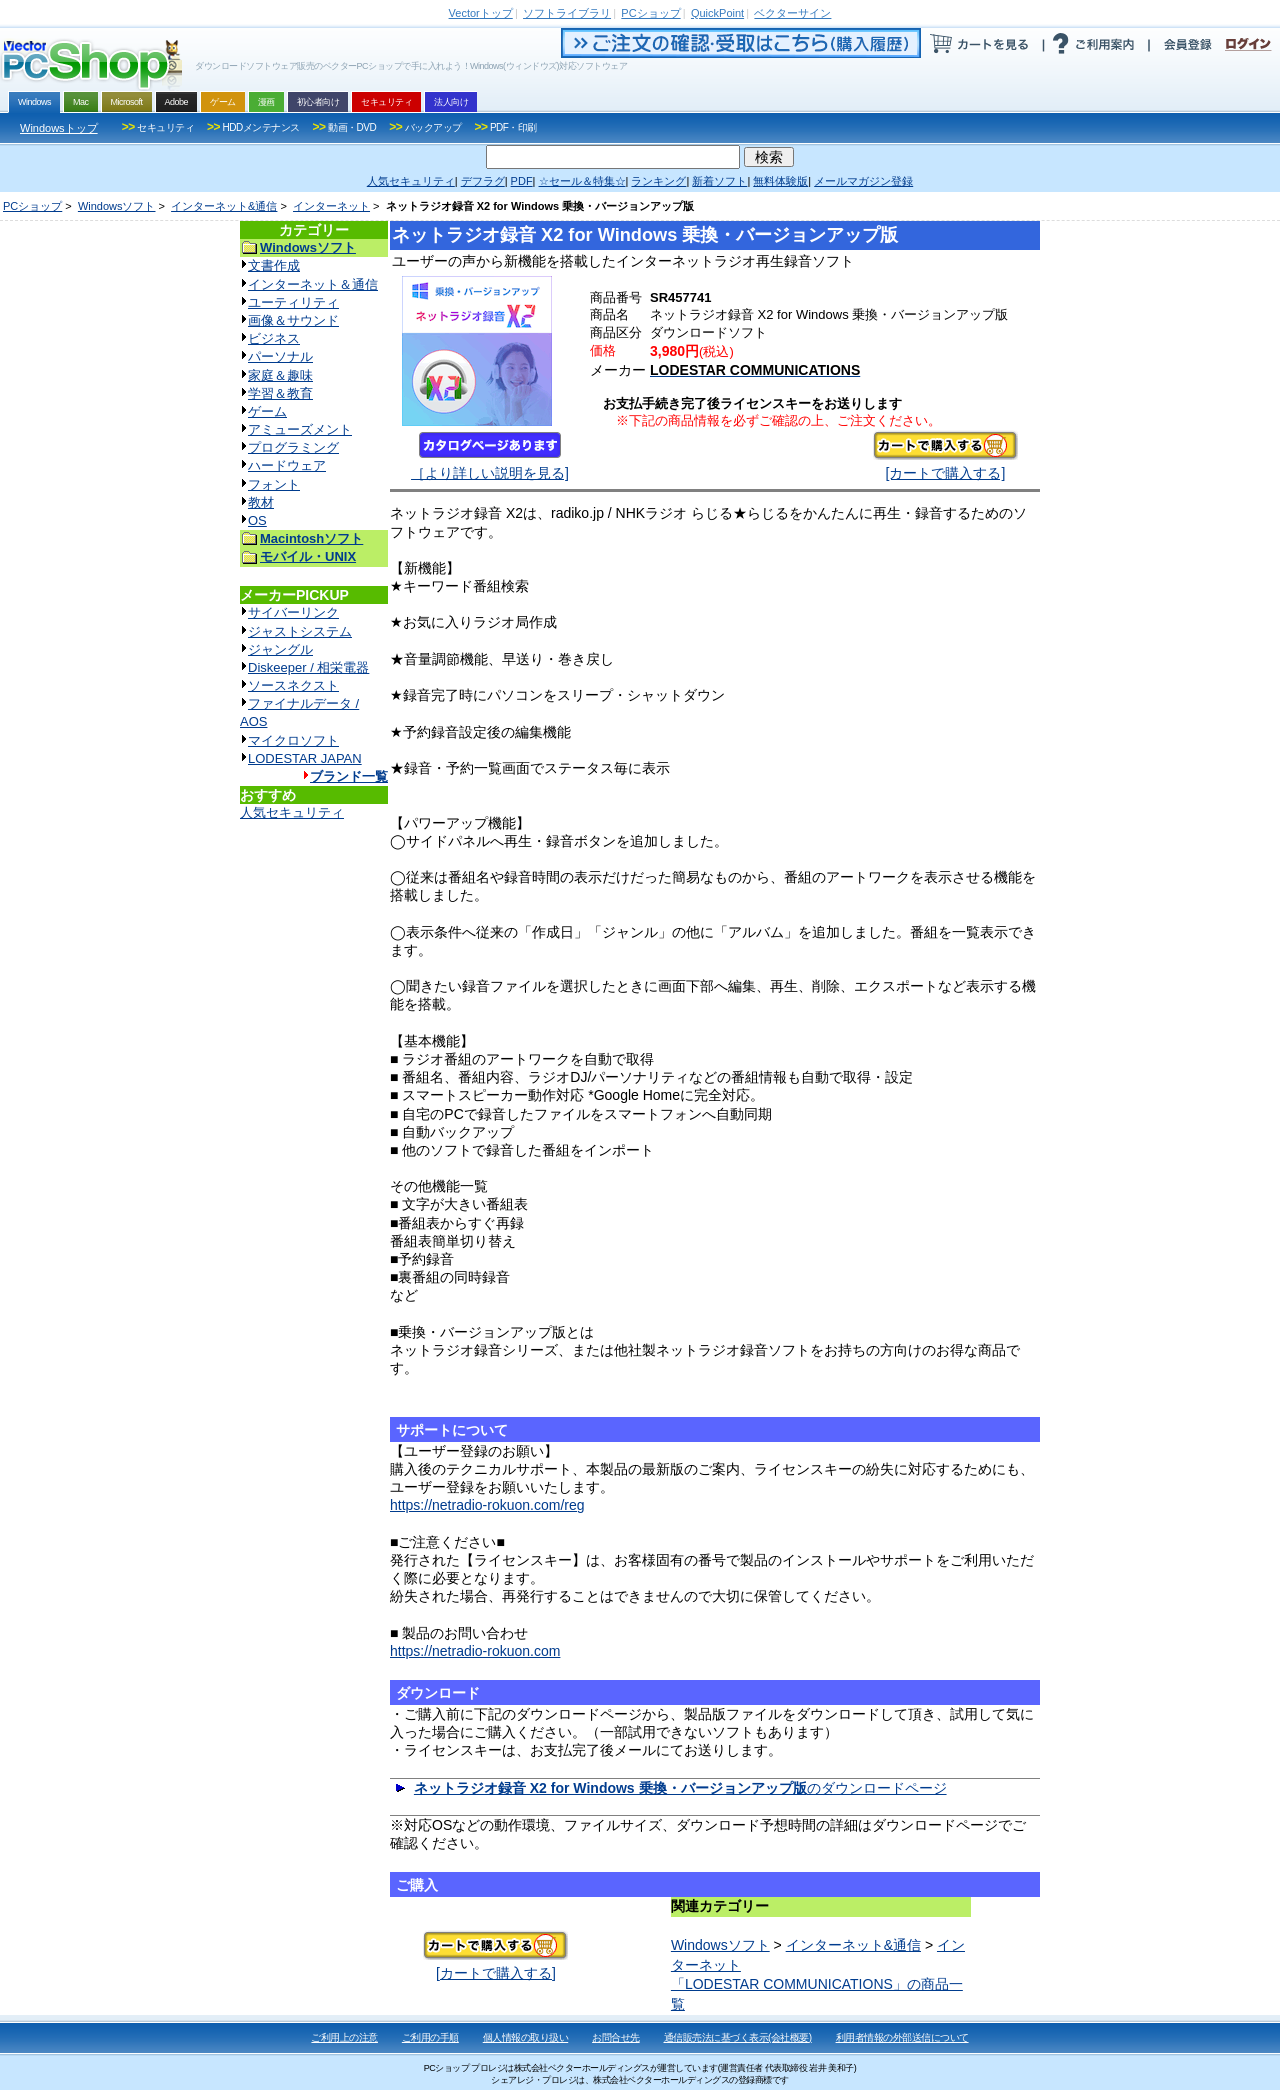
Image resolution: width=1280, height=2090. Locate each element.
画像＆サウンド (293, 320)
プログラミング (293, 447)
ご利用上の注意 (344, 2037)
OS (257, 520)
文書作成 (274, 265)
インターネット (331, 206)
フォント (274, 484)
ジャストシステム (300, 631)
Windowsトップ (59, 128)
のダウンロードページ (680, 1788)
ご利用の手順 (430, 2037)
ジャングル (280, 649)
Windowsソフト (117, 206)
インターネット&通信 (224, 206)
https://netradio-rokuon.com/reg (487, 1505)
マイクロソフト (293, 740)
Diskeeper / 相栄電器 (308, 667)
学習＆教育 (280, 393)
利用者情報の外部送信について (902, 2037)
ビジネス (274, 338)
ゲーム (267, 411)
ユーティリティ (293, 302)
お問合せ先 (616, 2037)
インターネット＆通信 (313, 284)
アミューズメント (300, 429)
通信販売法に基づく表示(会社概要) (738, 2037)
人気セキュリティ (292, 812)
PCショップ (32, 206)
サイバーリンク (293, 612)
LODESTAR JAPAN (305, 758)
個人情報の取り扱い (526, 2037)
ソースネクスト (293, 685)
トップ (481, 13)
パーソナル (280, 356)
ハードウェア (287, 465)
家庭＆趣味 (280, 375)
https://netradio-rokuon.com (475, 1651)
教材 (261, 502)
